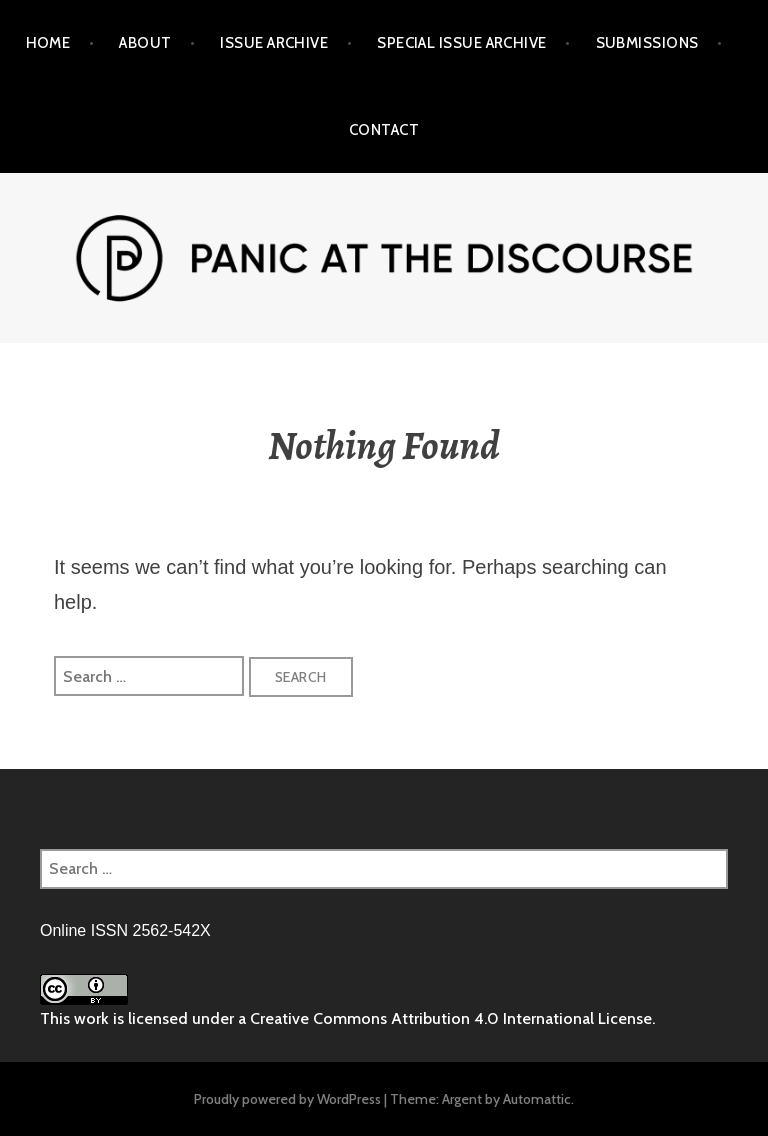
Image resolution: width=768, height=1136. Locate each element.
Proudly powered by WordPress (287, 1099)
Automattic (537, 1099)
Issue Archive (274, 43)
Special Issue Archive (461, 43)
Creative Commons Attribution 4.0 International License (451, 1018)
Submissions (647, 43)
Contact (384, 130)
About (145, 43)
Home (48, 43)
